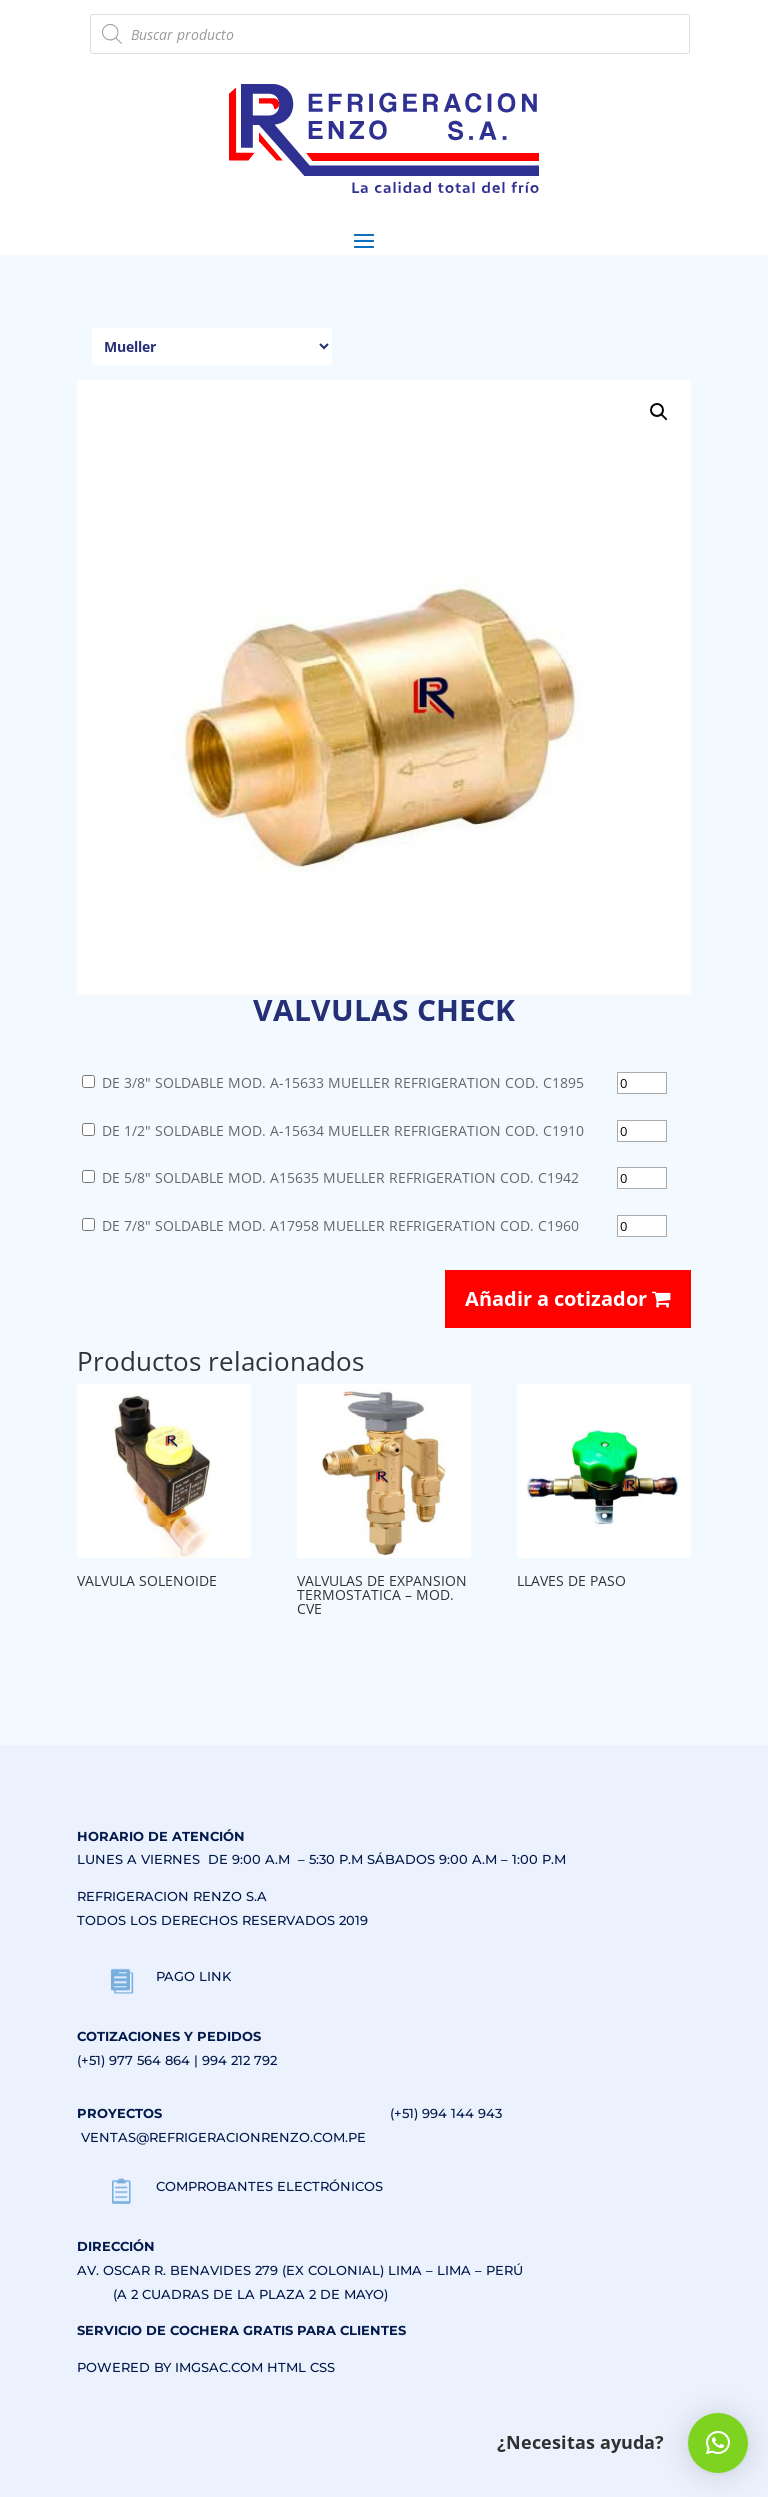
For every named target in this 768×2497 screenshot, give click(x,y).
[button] (659, 412)
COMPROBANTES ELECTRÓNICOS (269, 2186)
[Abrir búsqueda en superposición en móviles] (390, 34)
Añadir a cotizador (568, 1298)
